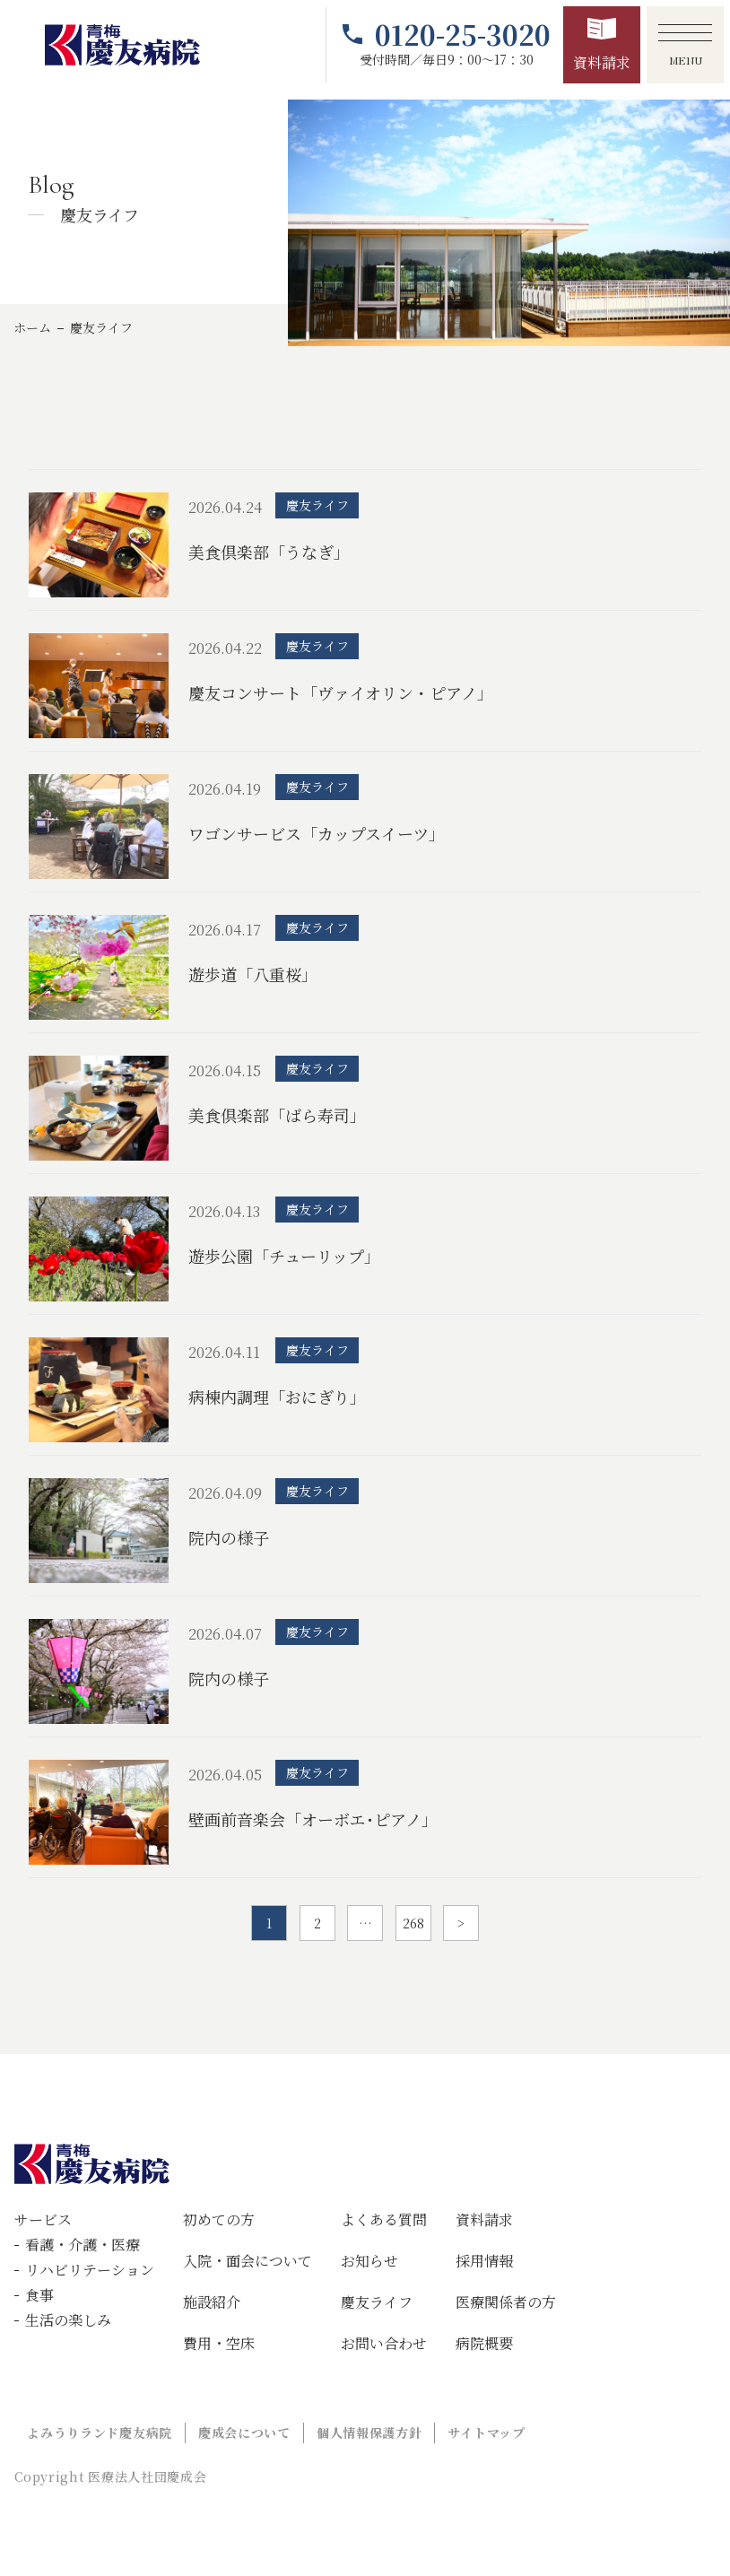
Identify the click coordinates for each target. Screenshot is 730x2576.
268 (413, 1923)
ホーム (32, 327)
